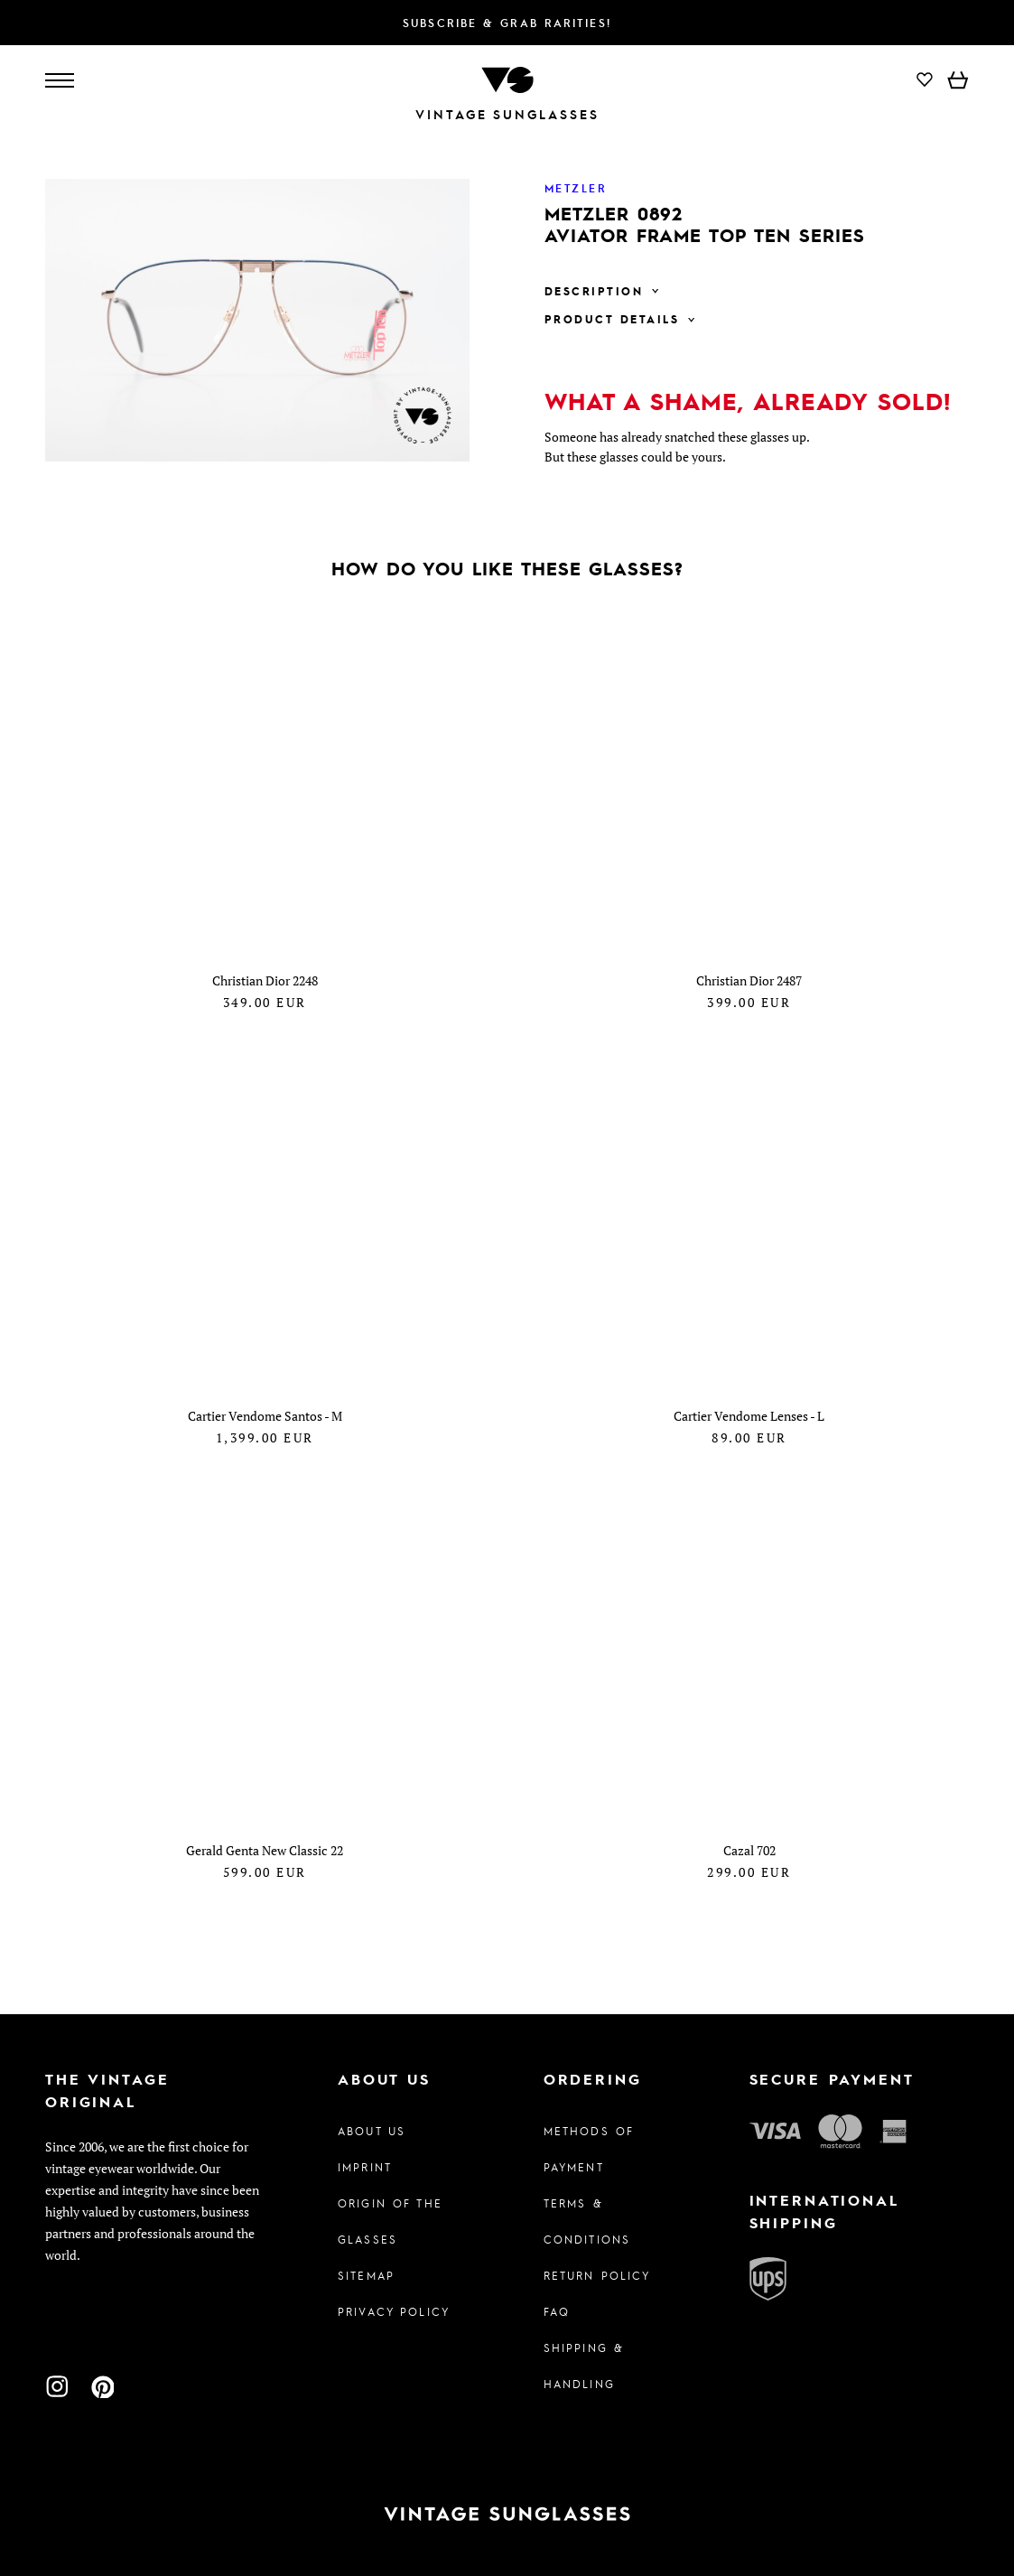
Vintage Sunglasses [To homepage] (507, 114)
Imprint (365, 2167)
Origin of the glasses (390, 2221)
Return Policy (597, 2275)
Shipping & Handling (584, 2365)
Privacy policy (394, 2311)
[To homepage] (507, 78)
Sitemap (366, 2275)
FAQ (557, 2311)
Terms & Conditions (587, 2221)
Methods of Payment (589, 2148)
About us (371, 2130)
